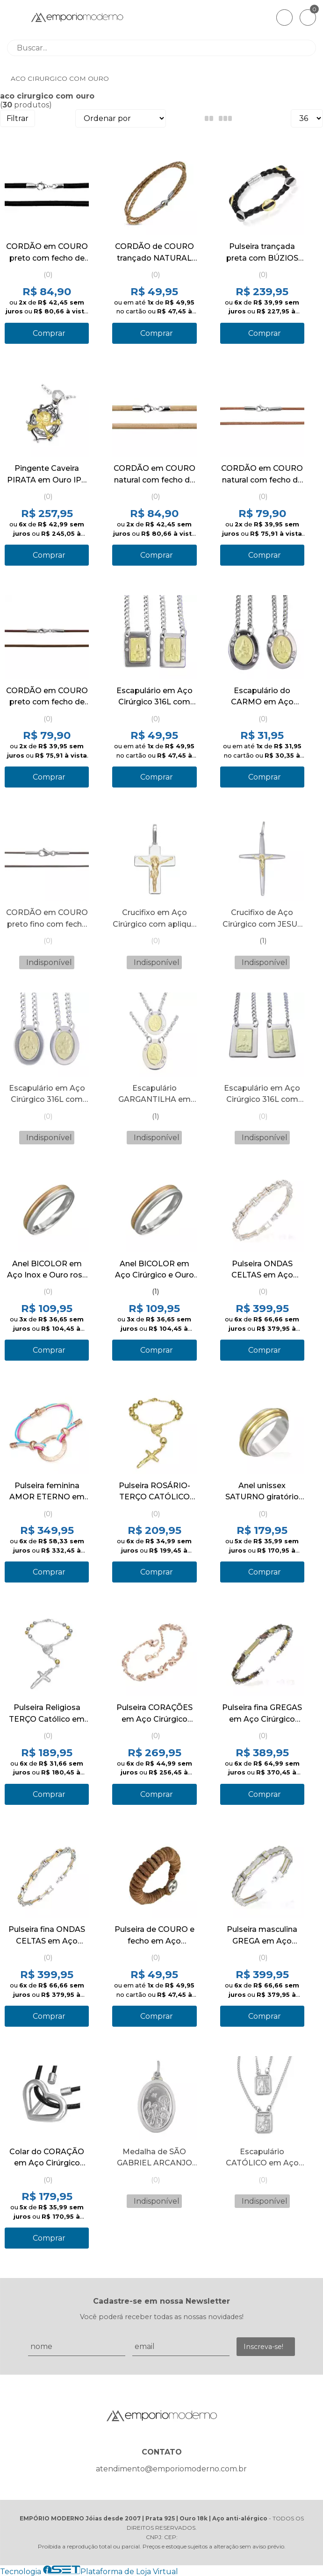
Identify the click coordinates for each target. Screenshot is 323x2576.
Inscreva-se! (263, 2346)
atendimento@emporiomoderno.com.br (171, 2468)
